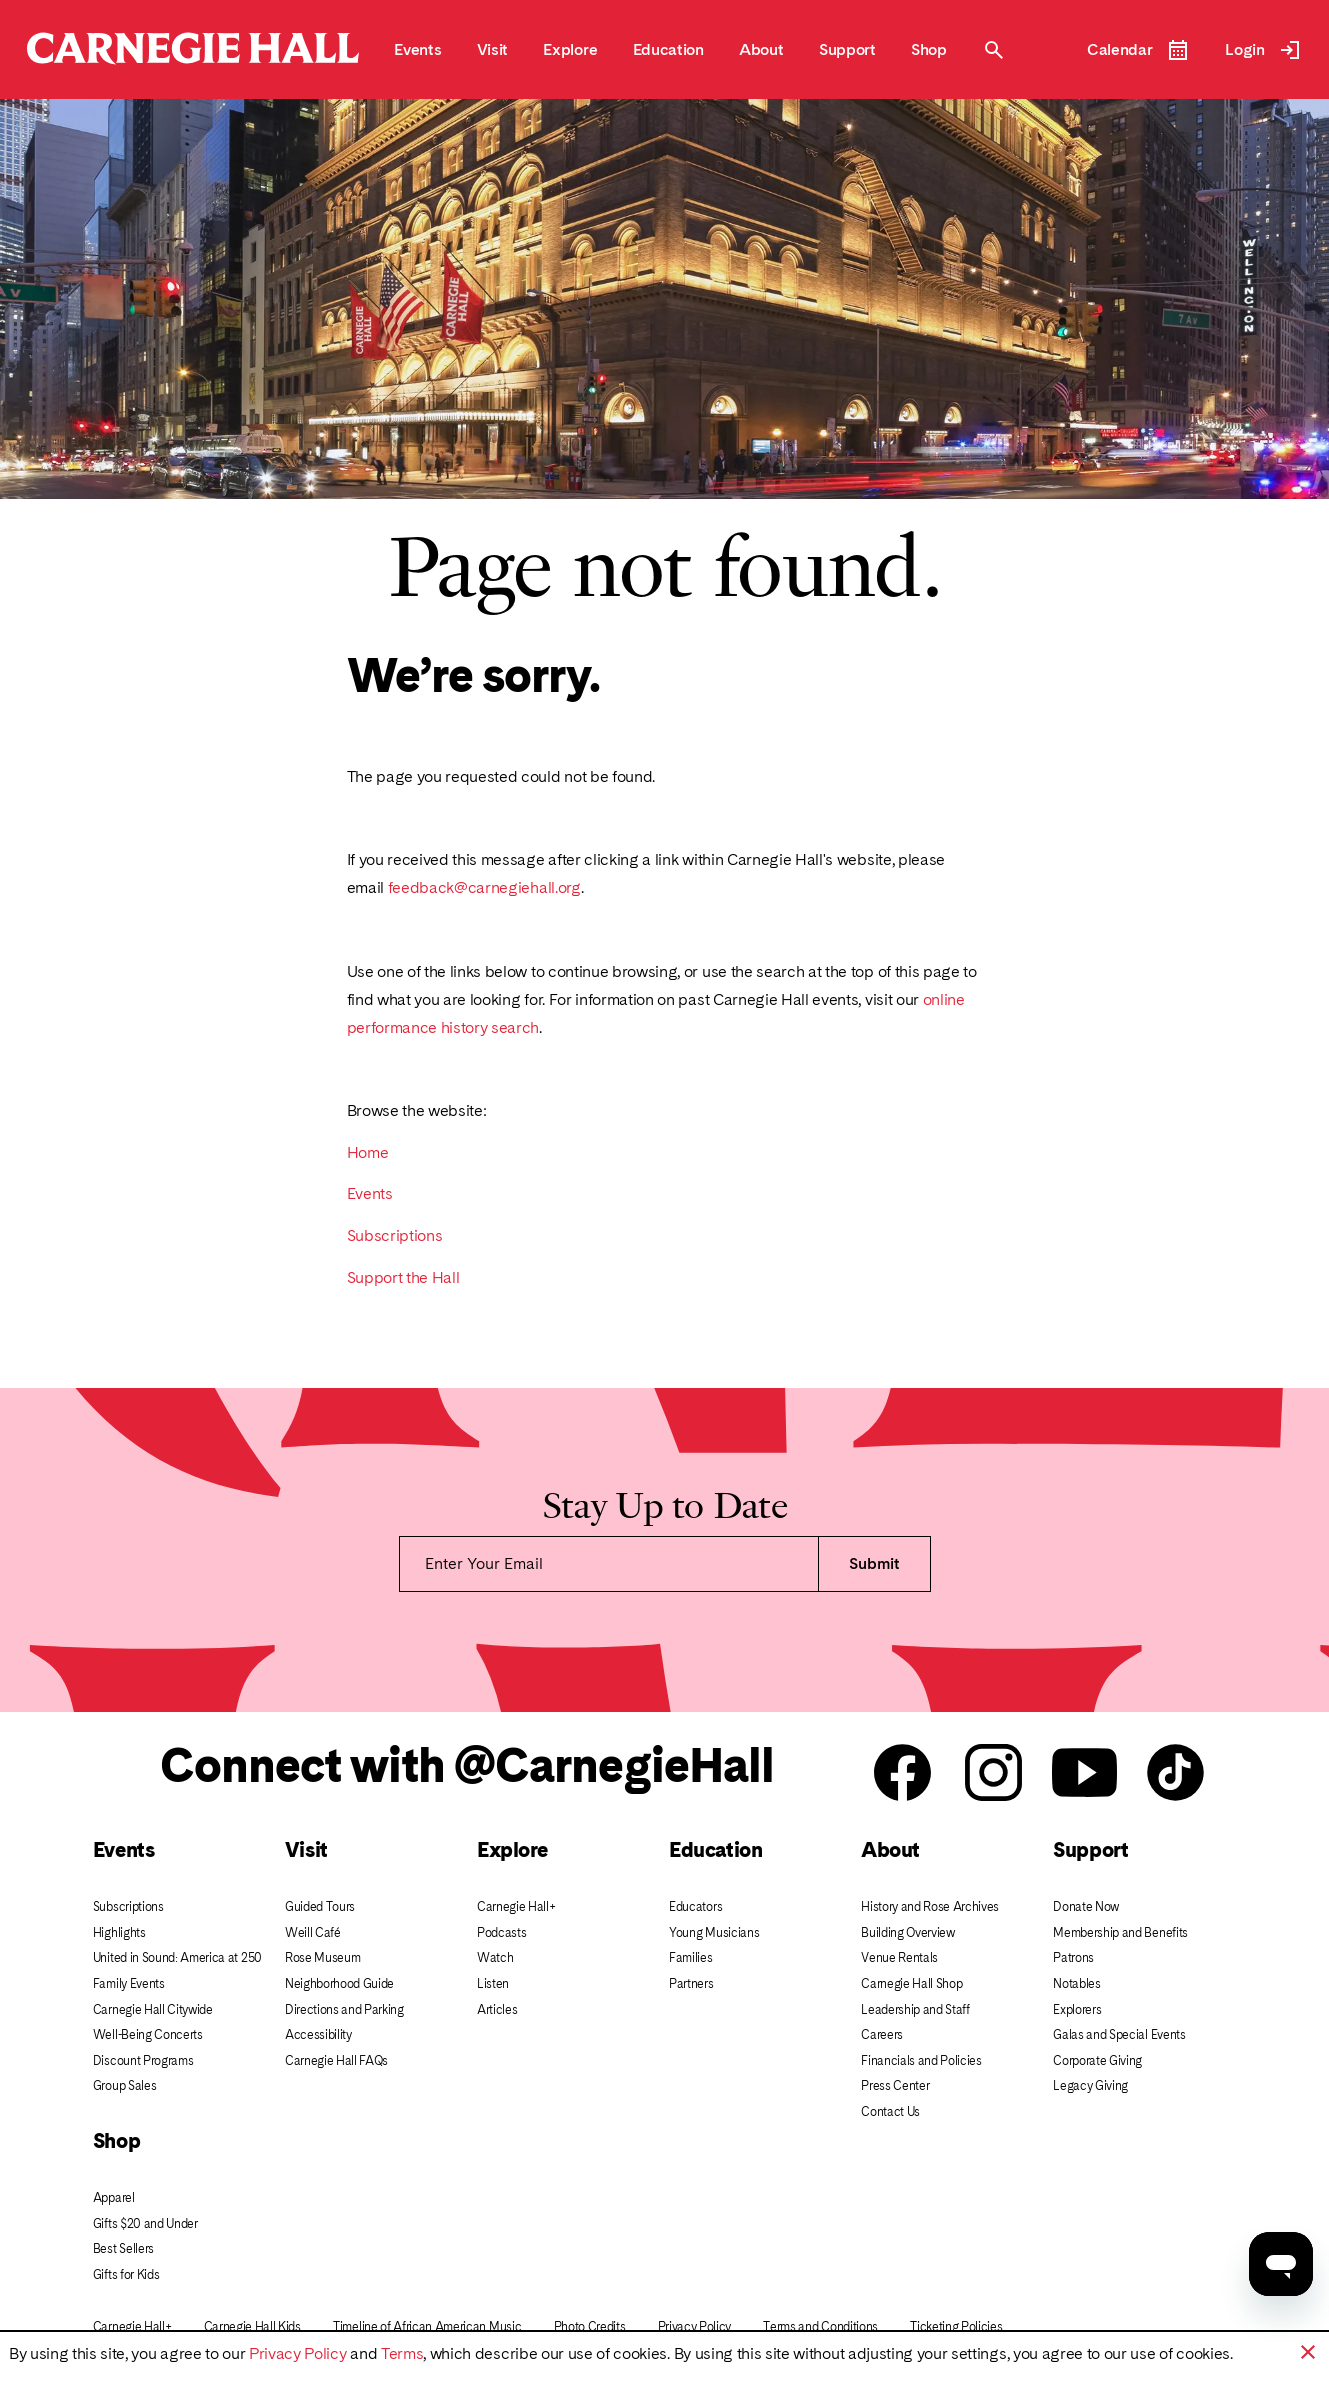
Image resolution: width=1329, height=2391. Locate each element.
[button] (1308, 2352)
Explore (512, 1849)
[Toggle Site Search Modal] (994, 50)
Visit (306, 1849)
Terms (402, 2353)
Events (370, 1193)
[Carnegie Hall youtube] (1084, 1774)
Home (368, 1152)
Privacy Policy (298, 2353)
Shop (116, 2140)
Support (1090, 1849)
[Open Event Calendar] (1138, 50)
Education (715, 1849)
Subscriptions (395, 1235)
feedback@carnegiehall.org (484, 887)
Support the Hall (403, 1277)
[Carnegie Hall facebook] (902, 1774)
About (890, 1849)
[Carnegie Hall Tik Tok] (1175, 1774)
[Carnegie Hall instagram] (993, 1774)
